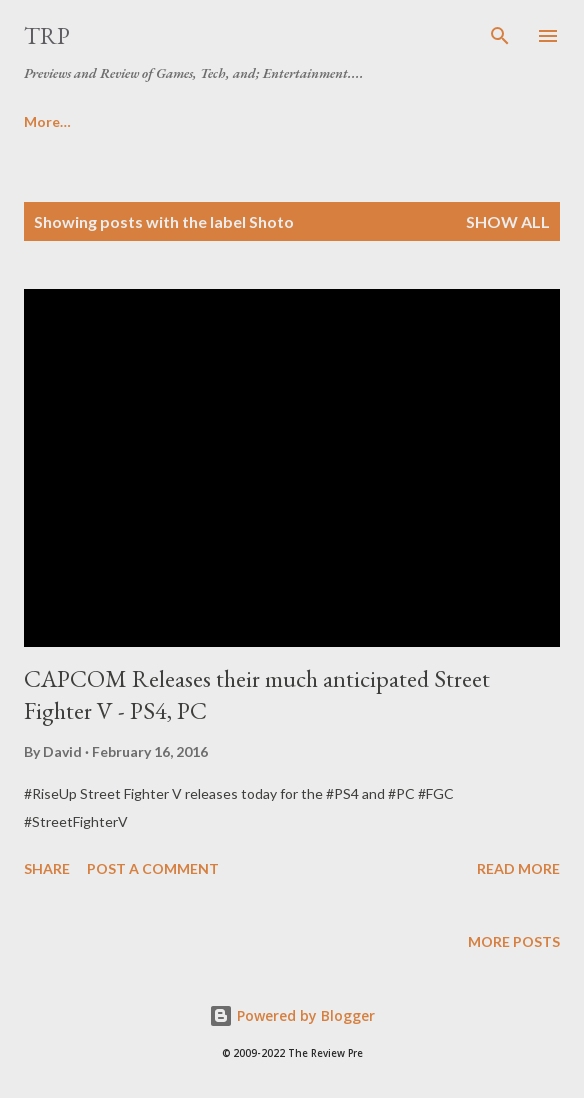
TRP (47, 35)
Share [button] (47, 868)
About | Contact (169, 121)
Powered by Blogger (292, 1015)
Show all (508, 221)
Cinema (299, 121)
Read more (518, 868)
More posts (514, 941)
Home (44, 121)
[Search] (500, 36)
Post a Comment (153, 868)
